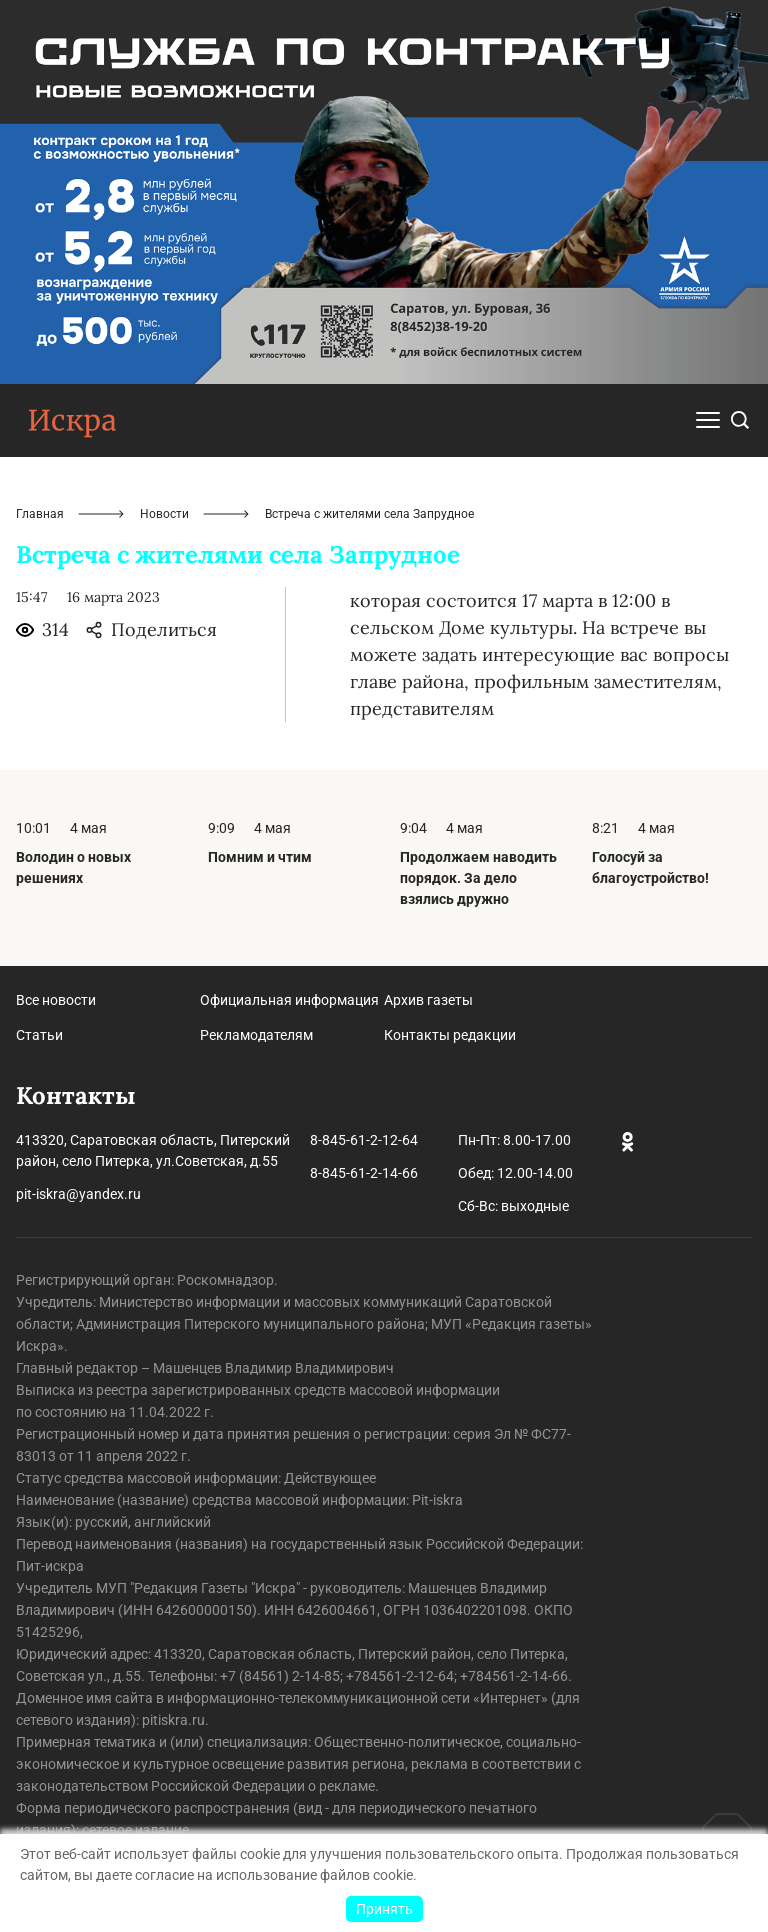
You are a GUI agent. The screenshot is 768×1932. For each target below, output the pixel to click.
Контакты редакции (450, 1035)
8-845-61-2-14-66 (364, 1173)
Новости (164, 514)
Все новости (56, 1000)
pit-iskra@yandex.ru (78, 1194)
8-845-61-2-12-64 (364, 1140)
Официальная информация (289, 1000)
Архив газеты (428, 1000)
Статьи (39, 1035)
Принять (384, 1909)
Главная (40, 514)
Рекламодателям (256, 1035)
